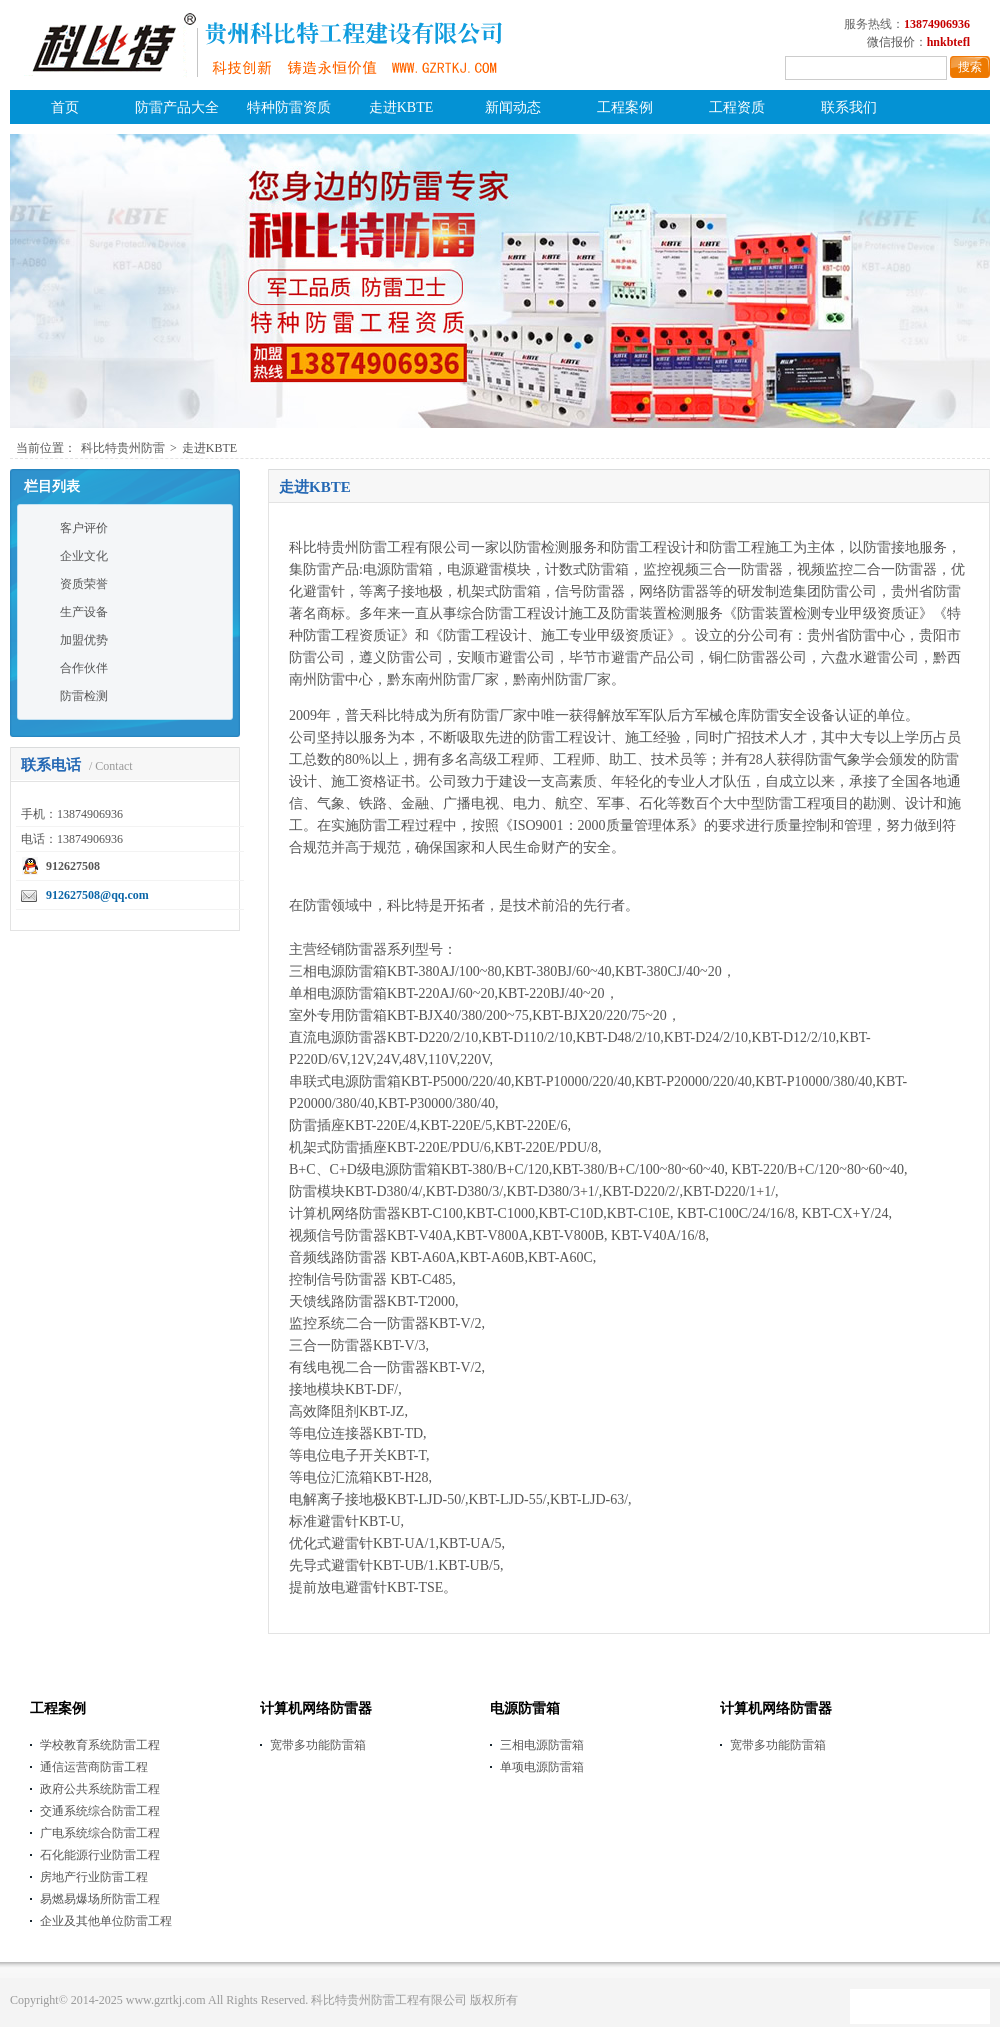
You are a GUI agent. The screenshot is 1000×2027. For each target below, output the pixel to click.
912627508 (73, 866)
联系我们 (849, 107)
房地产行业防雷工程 (94, 1877)
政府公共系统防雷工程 (100, 1789)
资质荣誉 (84, 584)
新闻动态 (513, 107)
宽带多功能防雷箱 (318, 1745)
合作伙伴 (84, 668)
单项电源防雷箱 (542, 1767)
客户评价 (84, 528)
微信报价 (891, 42)
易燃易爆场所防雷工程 (100, 1899)
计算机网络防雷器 (316, 1708)
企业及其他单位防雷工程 (106, 1921)
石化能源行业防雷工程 (100, 1855)
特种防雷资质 (289, 107)
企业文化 (84, 556)
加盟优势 (84, 640)
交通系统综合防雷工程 (100, 1811)
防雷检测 (84, 696)
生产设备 (84, 612)
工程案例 (625, 107)
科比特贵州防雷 (123, 448)
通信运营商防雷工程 (94, 1767)
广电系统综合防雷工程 (100, 1833)
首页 (65, 107)
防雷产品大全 (177, 107)
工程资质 (737, 107)
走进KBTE (401, 107)
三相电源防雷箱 (542, 1745)
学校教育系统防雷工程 (100, 1745)
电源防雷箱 (525, 1708)
